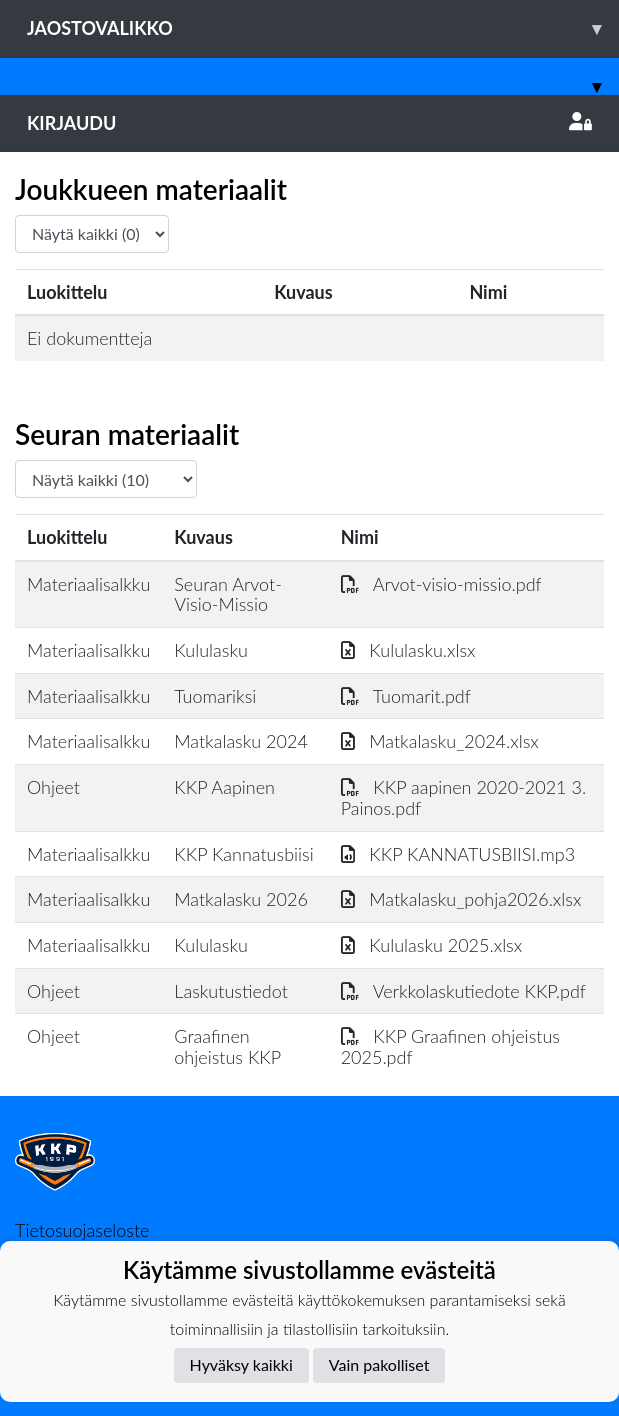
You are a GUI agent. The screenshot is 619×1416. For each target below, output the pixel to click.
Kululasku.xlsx (408, 650)
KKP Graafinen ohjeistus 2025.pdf (450, 1046)
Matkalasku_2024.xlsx (440, 741)
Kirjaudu (309, 123)
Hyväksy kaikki (241, 1364)
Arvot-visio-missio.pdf (441, 584)
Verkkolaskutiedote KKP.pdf (463, 991)
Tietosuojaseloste (82, 1230)
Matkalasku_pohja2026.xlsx (461, 899)
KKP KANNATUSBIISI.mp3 (458, 854)
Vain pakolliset (379, 1364)
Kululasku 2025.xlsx (432, 945)
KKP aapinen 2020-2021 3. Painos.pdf (463, 797)
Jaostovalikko (323, 28)
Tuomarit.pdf (406, 696)
